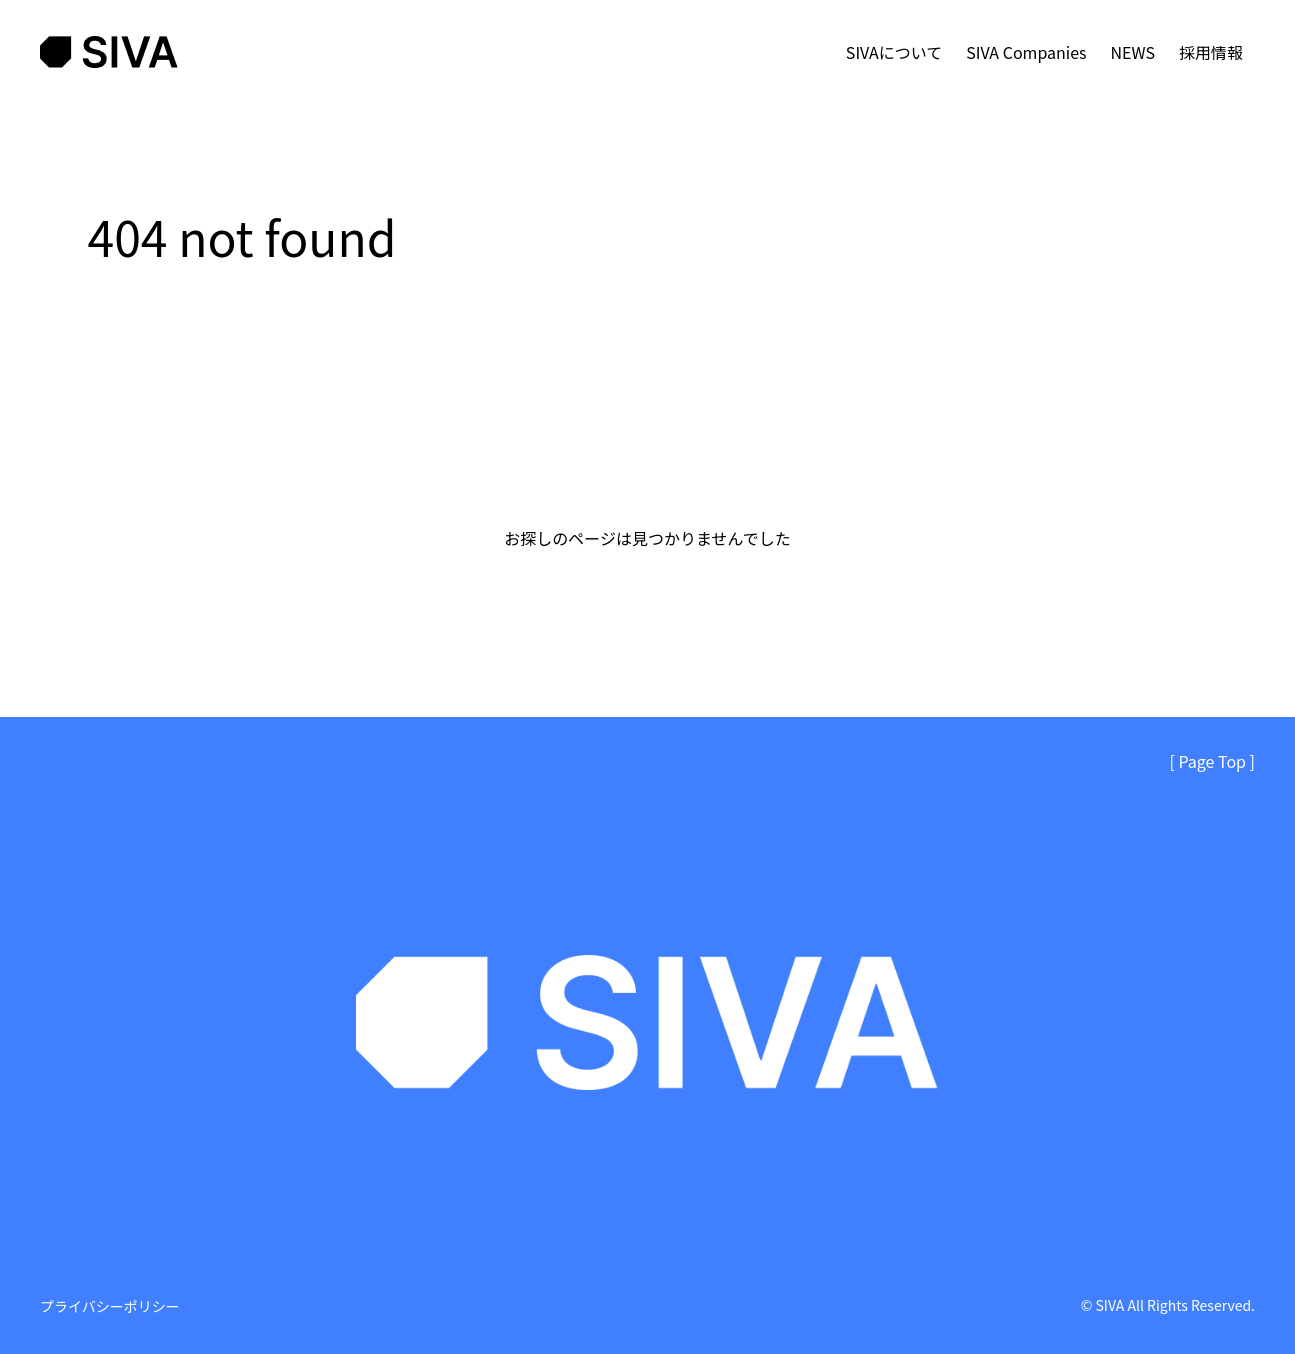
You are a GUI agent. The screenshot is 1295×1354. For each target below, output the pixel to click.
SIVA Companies (1026, 52)
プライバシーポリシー (110, 1306)
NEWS (1133, 52)
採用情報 (1211, 52)
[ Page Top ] (1212, 761)
